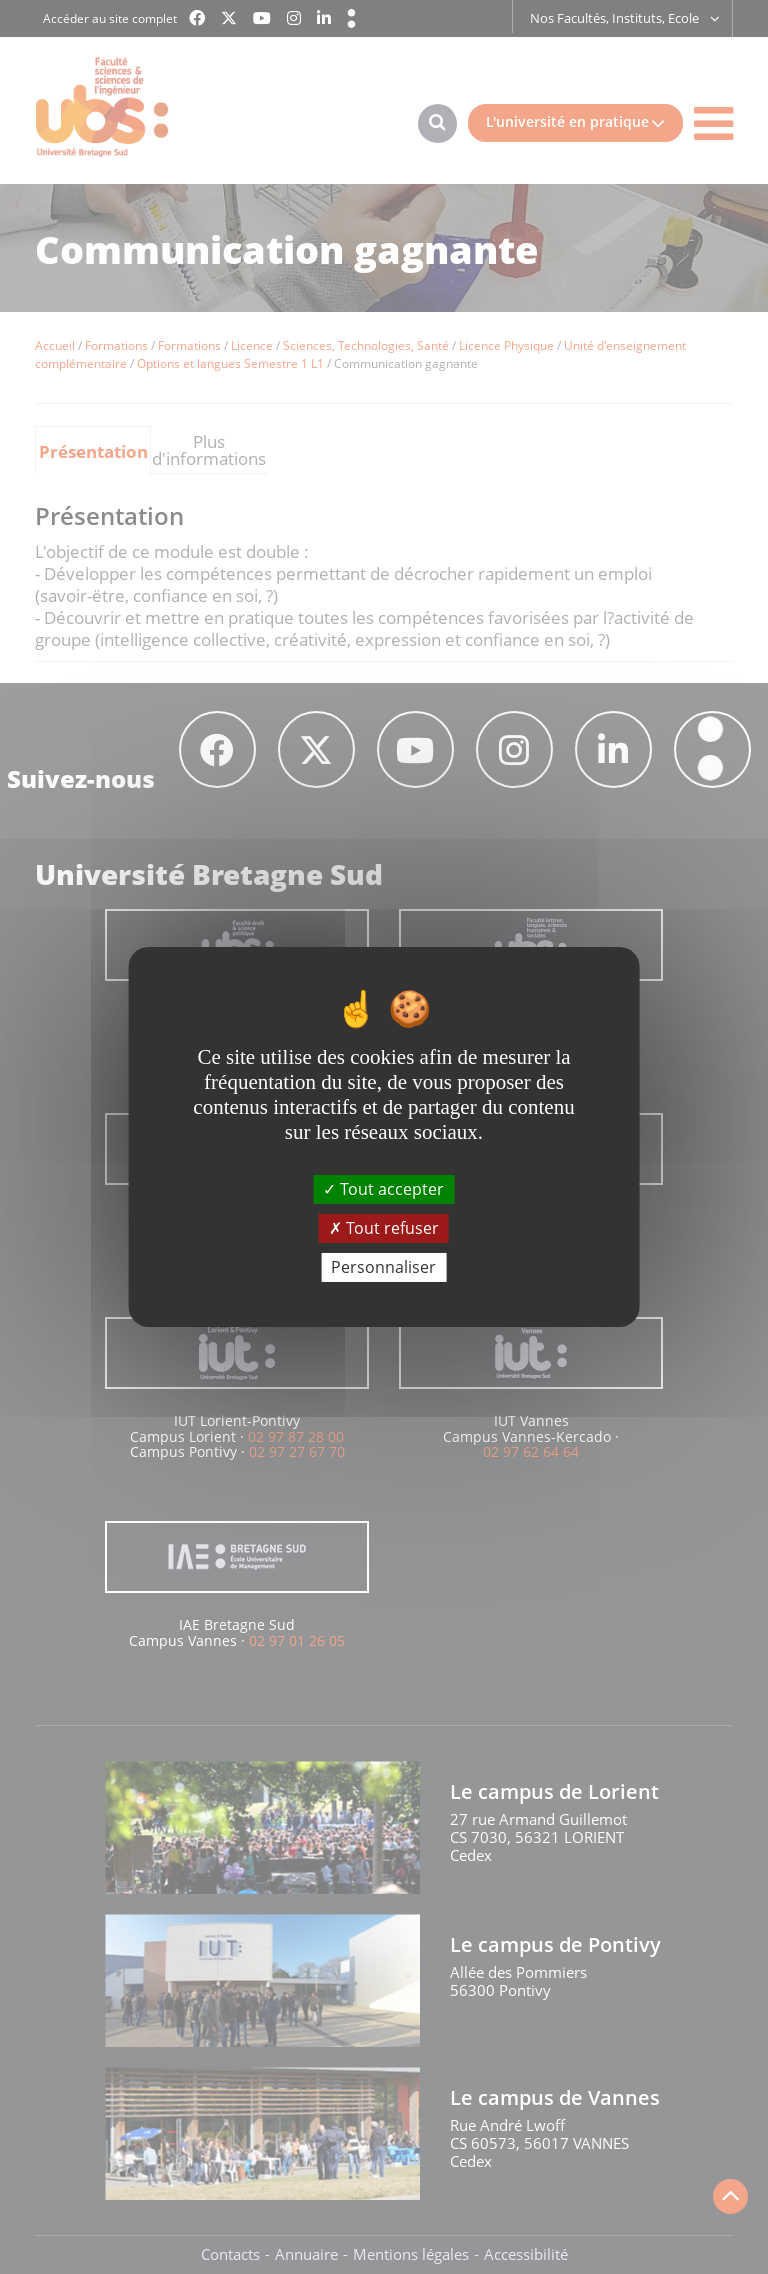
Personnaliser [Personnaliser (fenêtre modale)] (383, 1267)
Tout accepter (383, 1188)
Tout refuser (384, 1228)
